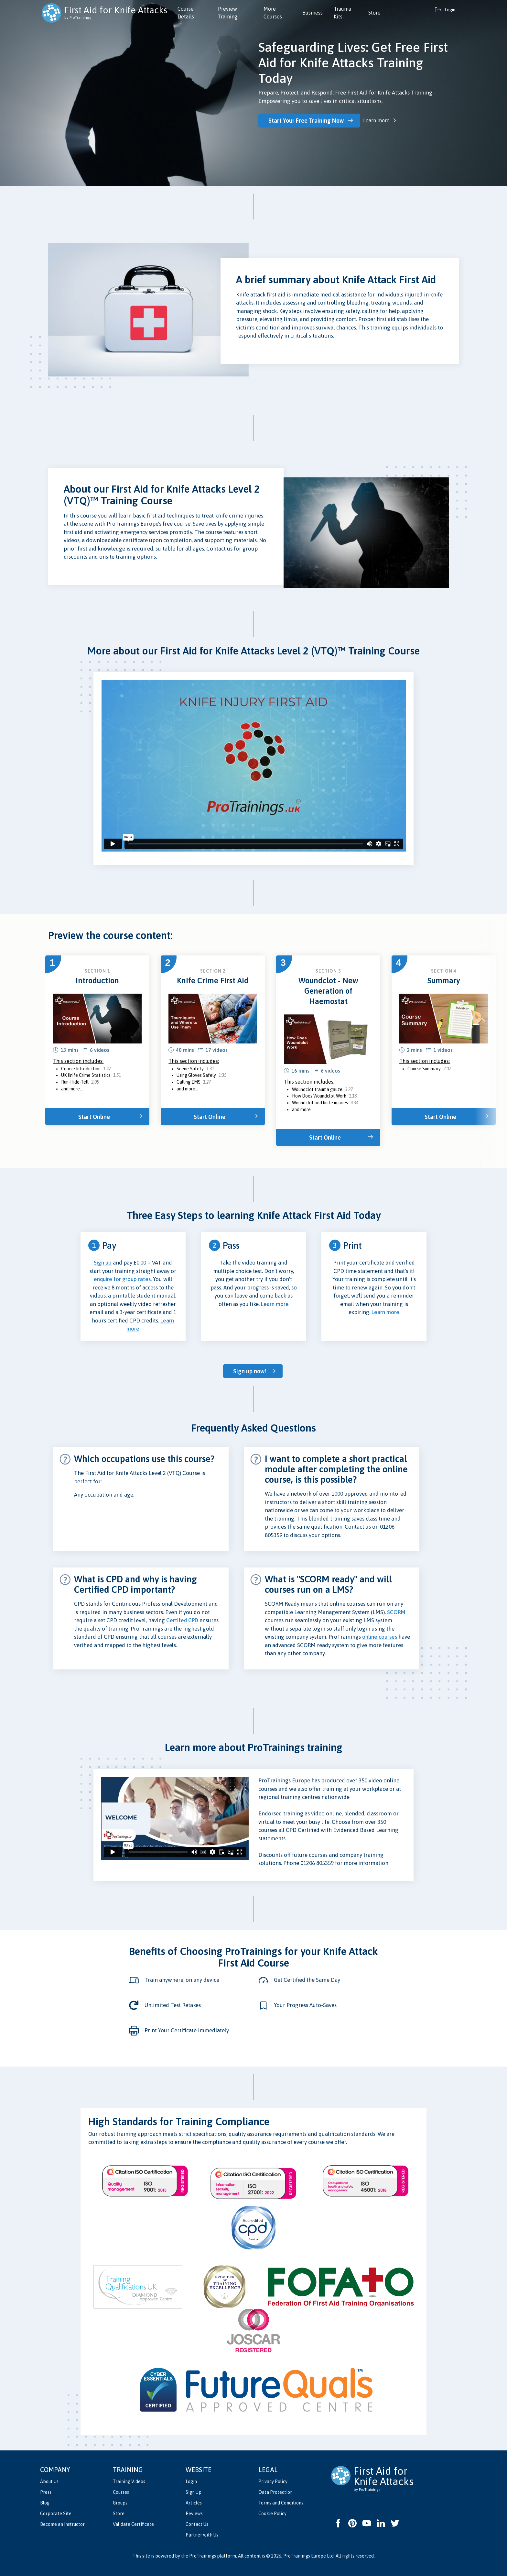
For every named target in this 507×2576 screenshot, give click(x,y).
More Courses (273, 12)
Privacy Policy (272, 2481)
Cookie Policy (272, 2513)
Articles (194, 2502)
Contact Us (197, 2524)
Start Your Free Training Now (306, 120)
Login (191, 2481)
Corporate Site (55, 2513)
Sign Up (193, 2492)
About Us (49, 2481)
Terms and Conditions (280, 2502)
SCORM (396, 1612)
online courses (379, 1637)
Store (374, 13)
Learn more (376, 120)
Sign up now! (249, 1371)
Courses (121, 2492)
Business (312, 13)
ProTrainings (202, 2556)
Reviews (194, 2513)
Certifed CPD (182, 1620)
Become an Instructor (62, 2524)
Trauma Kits (342, 12)
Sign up (103, 1262)
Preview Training (227, 12)
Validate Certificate (133, 2524)
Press (45, 2492)
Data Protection (275, 2492)
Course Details (186, 12)
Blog (44, 2502)
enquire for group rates (122, 1279)
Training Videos (129, 2481)
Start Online (94, 1116)
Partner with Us (202, 2534)
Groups (120, 2502)
